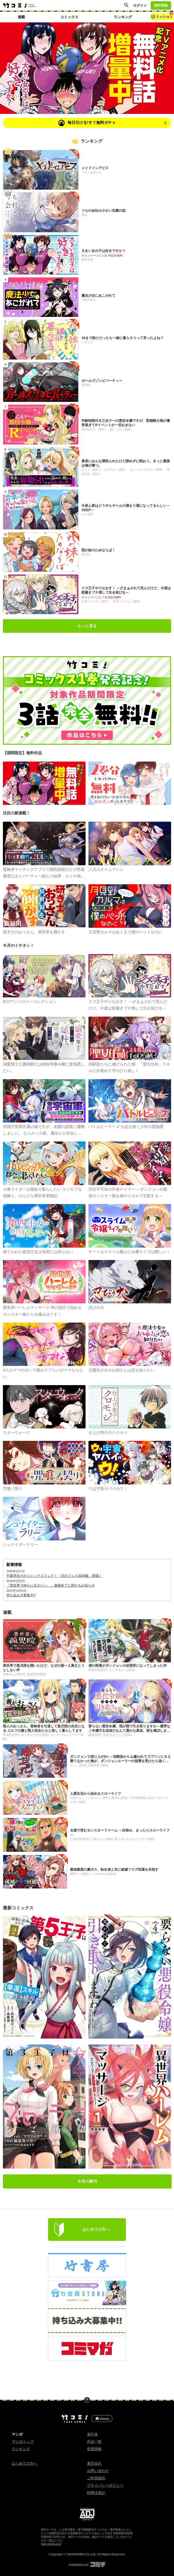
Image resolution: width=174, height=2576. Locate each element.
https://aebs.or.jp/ (51, 2543)
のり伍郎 (87, 514)
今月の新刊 (87, 2181)
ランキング (21, 2449)
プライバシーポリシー (105, 2485)
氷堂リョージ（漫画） (127, 601)
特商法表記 (96, 2493)
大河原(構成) (137, 1798)
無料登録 (161, 5)
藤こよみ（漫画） (121, 429)
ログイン (140, 5)
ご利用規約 (96, 2478)
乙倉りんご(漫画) (102, 1839)
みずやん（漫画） (116, 469)
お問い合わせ (98, 2471)
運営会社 (94, 2463)
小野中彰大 (88, 300)
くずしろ (87, 342)
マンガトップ (23, 2441)
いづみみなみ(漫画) (103, 1874)
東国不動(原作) (98, 1670)
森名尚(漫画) (119, 1798)
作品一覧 (94, 2441)
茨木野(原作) (11, 1735)
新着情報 (14, 1565)
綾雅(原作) (95, 1735)
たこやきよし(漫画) (122, 1670)
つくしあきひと (91, 172)
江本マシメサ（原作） (96, 601)
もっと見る (87, 626)
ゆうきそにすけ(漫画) (35, 1735)
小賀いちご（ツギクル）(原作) (90, 1798)
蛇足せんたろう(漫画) (118, 1735)
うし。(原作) (78, 1765)
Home (102, 2418)
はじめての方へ (24, 2463)
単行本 (92, 2434)
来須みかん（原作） (94, 429)
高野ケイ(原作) (79, 1874)
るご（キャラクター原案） (147, 469)
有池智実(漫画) (36, 1674)
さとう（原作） (92, 469)
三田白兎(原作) (79, 1839)
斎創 (84, 215)
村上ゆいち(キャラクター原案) (135, 1839)
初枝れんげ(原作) (14, 1674)
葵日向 (85, 554)
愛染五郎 (87, 259)
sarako (85, 384)
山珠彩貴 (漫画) (98, 1765)
